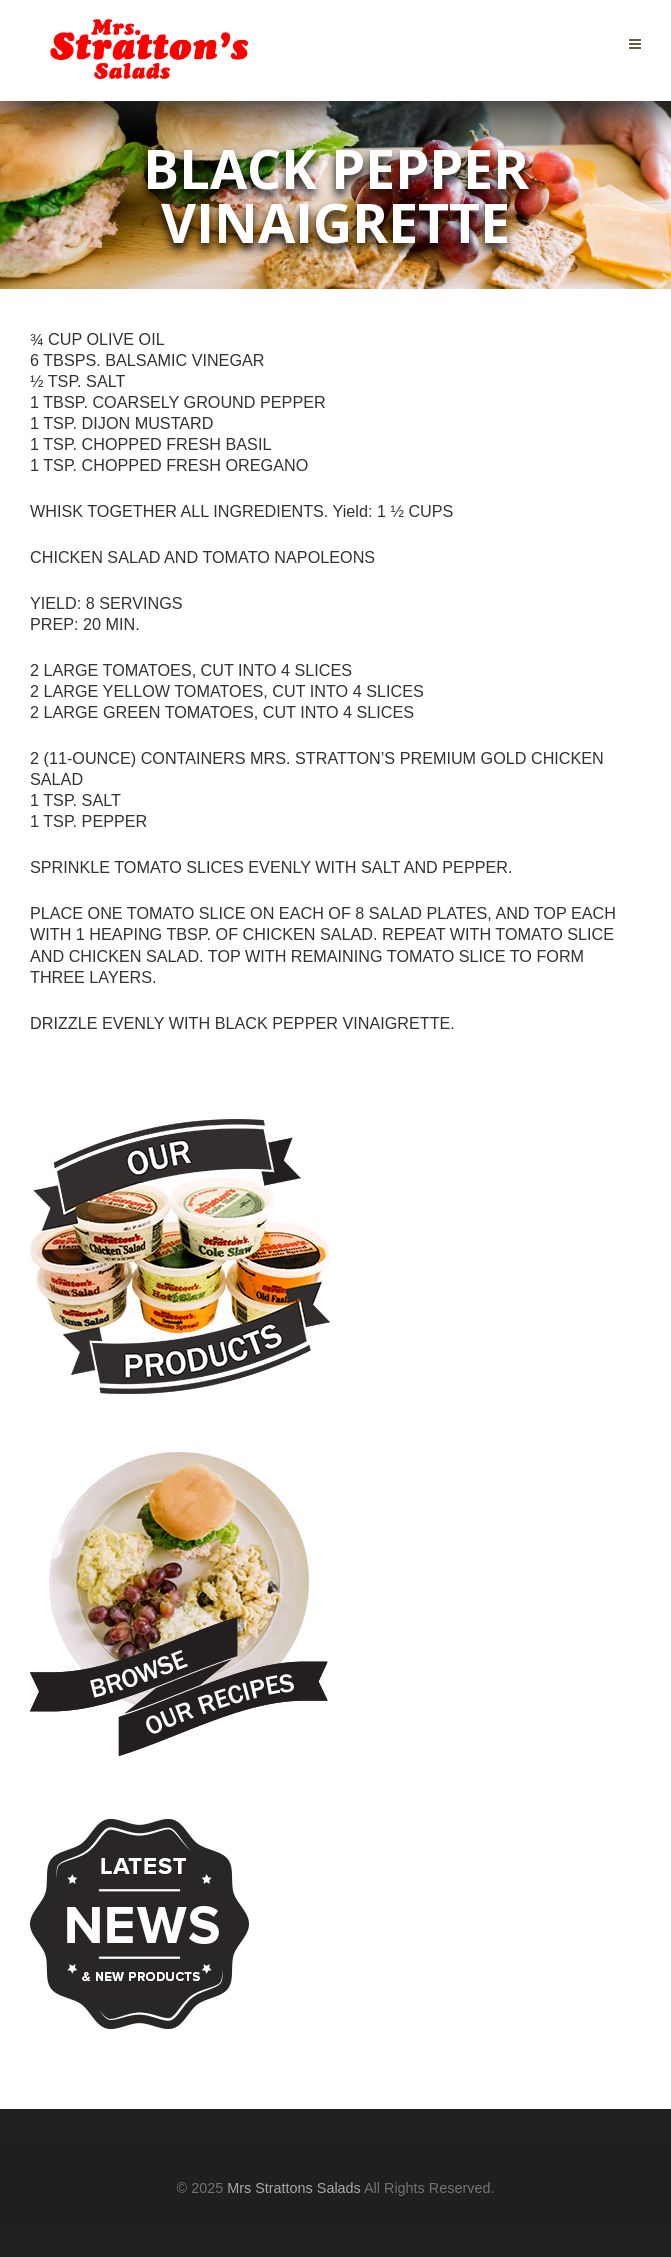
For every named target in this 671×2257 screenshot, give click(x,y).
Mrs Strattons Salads (294, 2188)
